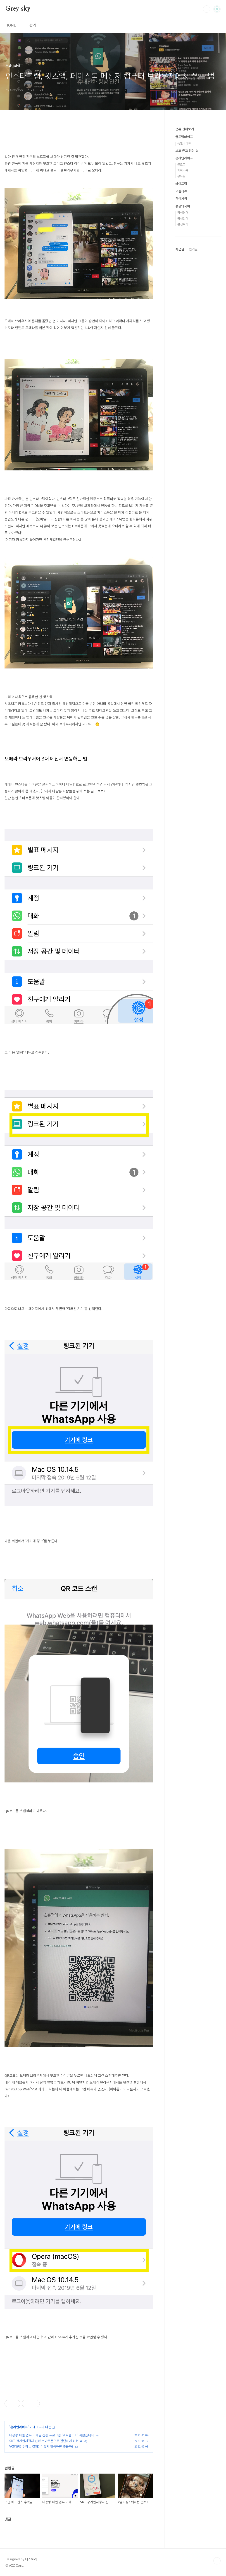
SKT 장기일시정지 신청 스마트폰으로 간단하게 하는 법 (46, 2440)
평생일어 (182, 218)
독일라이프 (184, 143)
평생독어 (182, 224)
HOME (10, 25)
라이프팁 (181, 183)
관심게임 (181, 198)
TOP (217, 2560)
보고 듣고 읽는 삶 (187, 150)
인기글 (193, 249)
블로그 (181, 164)
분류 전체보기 (184, 129)
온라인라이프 (19, 2427)
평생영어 (182, 212)
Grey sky (17, 9)
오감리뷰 (181, 191)
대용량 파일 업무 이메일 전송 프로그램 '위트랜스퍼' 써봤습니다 (51, 2435)
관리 (32, 25)
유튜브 (181, 176)
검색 (206, 9)
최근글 (179, 249)
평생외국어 (182, 206)
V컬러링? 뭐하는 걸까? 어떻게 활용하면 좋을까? (41, 2446)
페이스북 (182, 170)
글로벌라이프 (184, 136)
